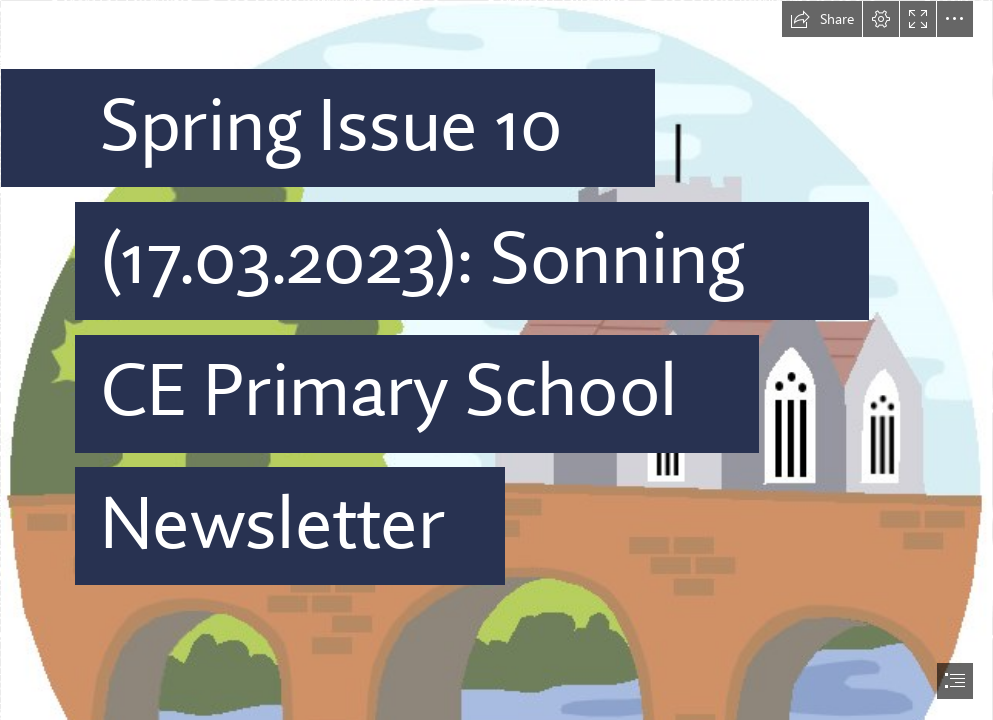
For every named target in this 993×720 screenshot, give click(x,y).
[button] (822, 19)
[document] (496, 360)
